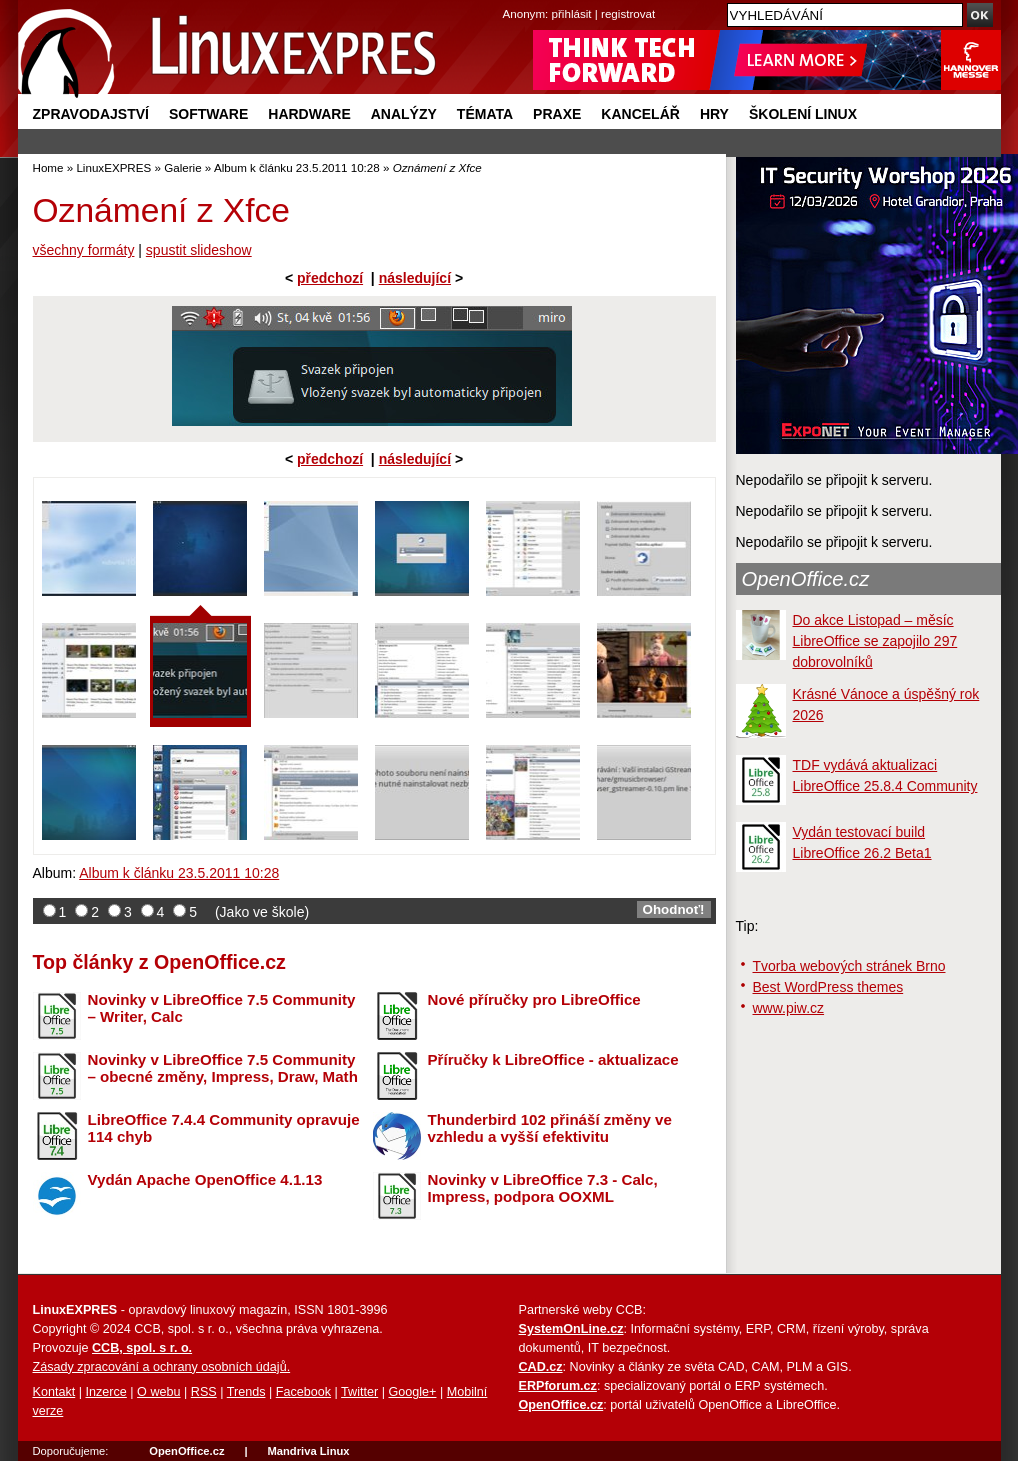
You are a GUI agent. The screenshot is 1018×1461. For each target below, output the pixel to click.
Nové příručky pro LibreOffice (534, 999)
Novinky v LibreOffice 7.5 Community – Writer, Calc (222, 1008)
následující (415, 278)
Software (208, 114)
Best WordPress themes (828, 987)
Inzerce (106, 1392)
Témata (485, 114)
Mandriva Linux (308, 1451)
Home (48, 167)
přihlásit (572, 13)
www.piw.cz (789, 1008)
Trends (246, 1392)
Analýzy (404, 114)
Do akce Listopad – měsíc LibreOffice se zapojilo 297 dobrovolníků (875, 641)
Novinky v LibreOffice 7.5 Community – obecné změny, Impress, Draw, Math (223, 1068)
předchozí (330, 278)
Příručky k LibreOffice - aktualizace (553, 1059)
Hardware (309, 114)
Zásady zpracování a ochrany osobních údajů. (162, 1367)
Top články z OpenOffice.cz (159, 962)
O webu (158, 1392)
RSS (204, 1392)
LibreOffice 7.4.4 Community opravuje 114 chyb (224, 1128)
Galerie (182, 167)
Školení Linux (803, 114)
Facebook (303, 1392)
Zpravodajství (91, 114)
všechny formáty (84, 250)
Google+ (412, 1392)
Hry (714, 114)
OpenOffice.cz (806, 579)
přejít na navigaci (509, 0)
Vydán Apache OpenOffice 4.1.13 (205, 1179)
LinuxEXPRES (113, 167)
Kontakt (54, 1392)
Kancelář (640, 114)
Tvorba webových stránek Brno (849, 966)
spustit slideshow (199, 250)
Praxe (557, 114)
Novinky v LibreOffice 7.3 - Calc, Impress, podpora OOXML (543, 1188)
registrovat (628, 13)
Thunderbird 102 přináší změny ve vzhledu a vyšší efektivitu (550, 1128)
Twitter (359, 1392)
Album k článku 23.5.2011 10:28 (297, 167)
